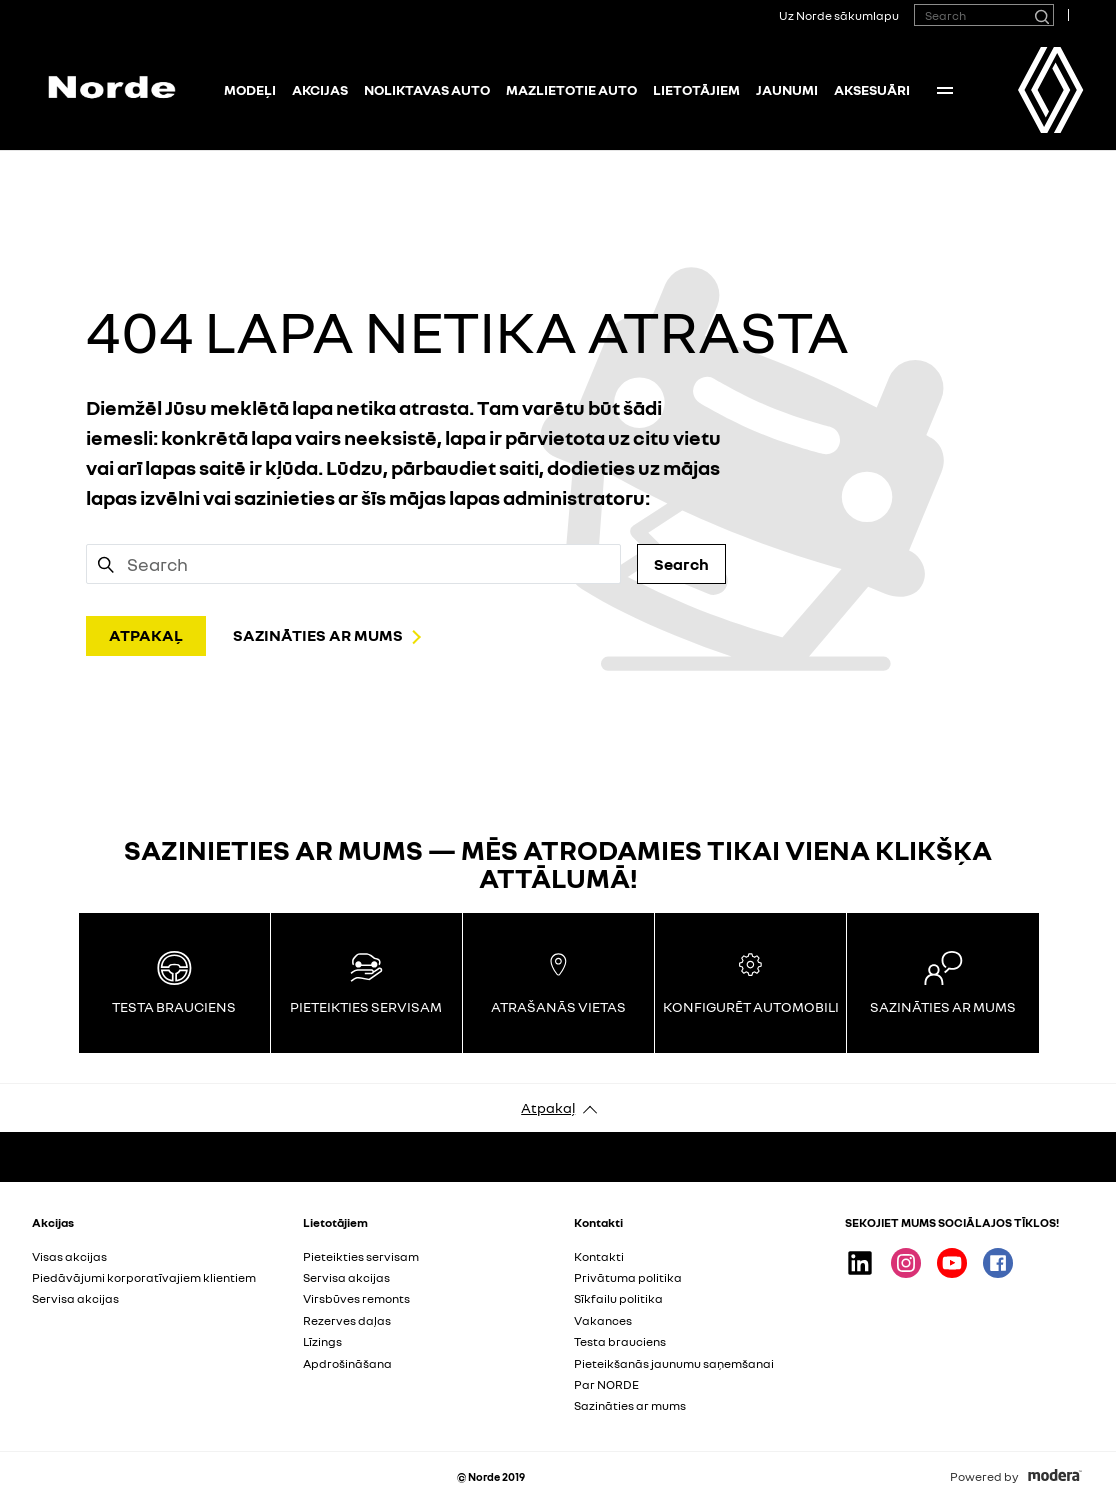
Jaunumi (787, 89)
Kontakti (599, 1256)
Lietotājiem (696, 89)
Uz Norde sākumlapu (839, 15)
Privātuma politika (628, 1277)
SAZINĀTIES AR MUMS (318, 635)
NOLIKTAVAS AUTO (427, 89)
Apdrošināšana (347, 1363)
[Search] (1041, 15)
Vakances (603, 1320)
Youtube (952, 1263)
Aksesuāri (872, 89)
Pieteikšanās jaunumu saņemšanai (674, 1363)
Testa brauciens (620, 1341)
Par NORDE (606, 1384)
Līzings (322, 1341)
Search (681, 564)
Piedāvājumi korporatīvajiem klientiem (144, 1277)
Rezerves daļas (347, 1320)
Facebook (998, 1263)
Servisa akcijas (75, 1298)
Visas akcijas (69, 1256)
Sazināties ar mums (630, 1405)
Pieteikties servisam (361, 1256)
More (945, 90)
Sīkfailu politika (618, 1298)
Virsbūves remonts (356, 1298)
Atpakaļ (548, 1107)
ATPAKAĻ (146, 635)
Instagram (906, 1263)
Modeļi (250, 89)
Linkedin (860, 1263)
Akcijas (320, 89)
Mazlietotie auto (571, 89)
